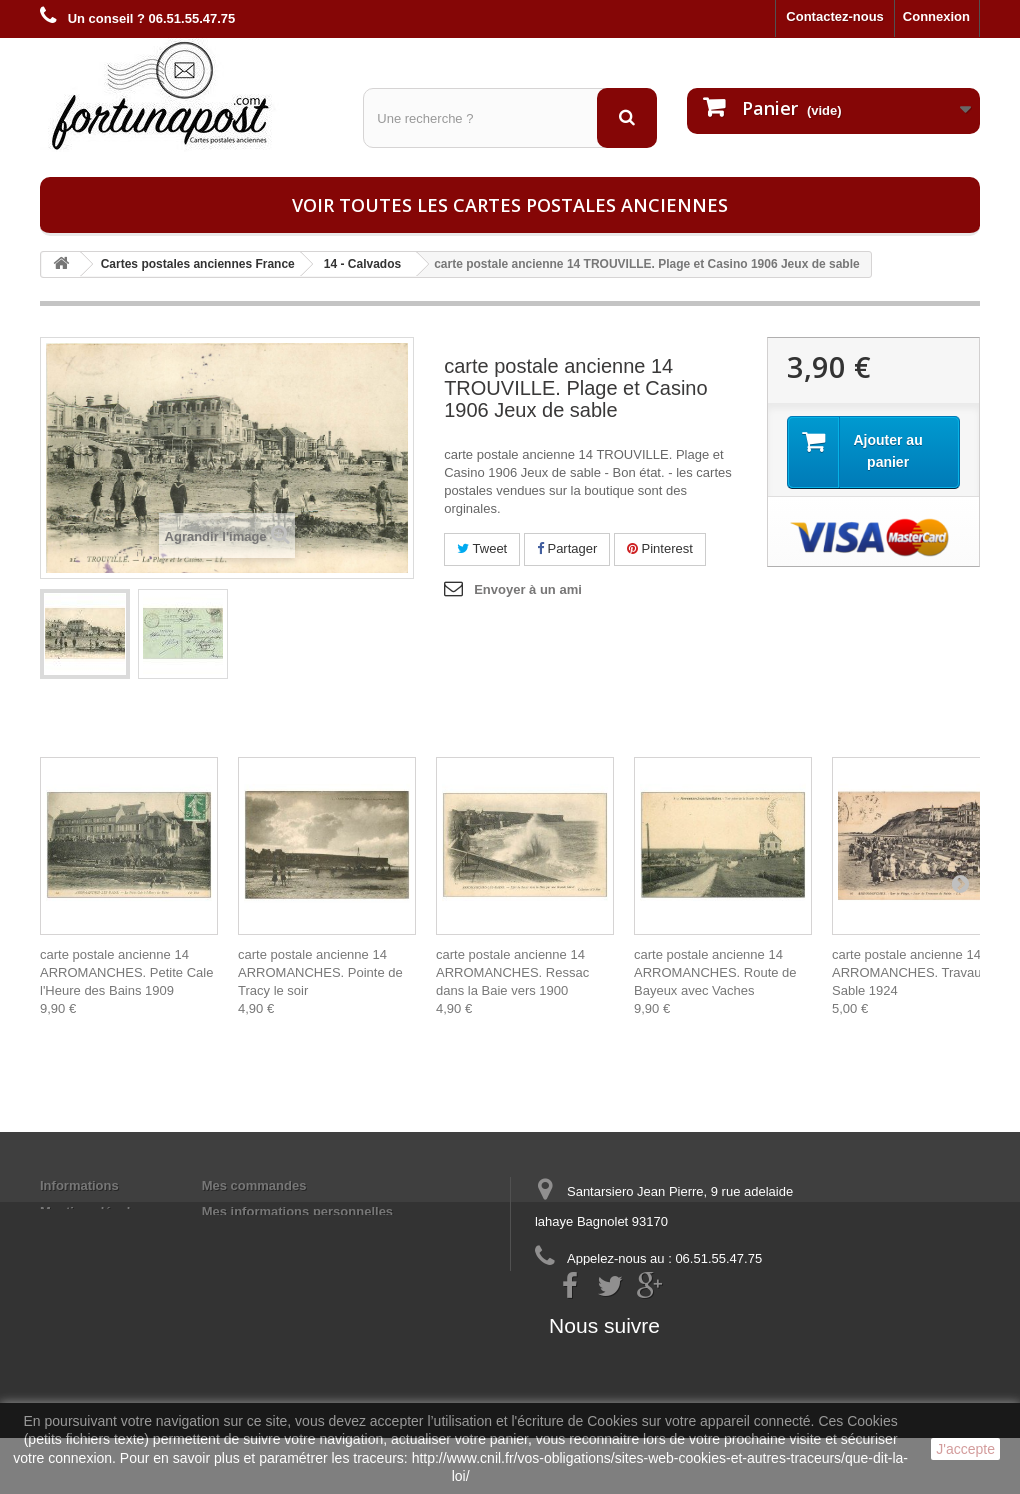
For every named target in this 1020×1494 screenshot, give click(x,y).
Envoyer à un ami (528, 589)
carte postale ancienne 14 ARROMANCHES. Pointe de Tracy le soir (320, 972)
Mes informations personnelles (297, 1211)
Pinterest (660, 548)
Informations (79, 1185)
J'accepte (965, 1449)
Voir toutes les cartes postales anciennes (510, 205)
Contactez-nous (835, 16)
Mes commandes (254, 1185)
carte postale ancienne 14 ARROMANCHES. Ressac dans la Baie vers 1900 (512, 972)
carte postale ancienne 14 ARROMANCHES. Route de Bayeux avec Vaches (715, 972)
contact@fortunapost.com (689, 1295)
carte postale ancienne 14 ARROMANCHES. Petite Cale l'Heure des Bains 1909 (126, 972)
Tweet (482, 548)
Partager (567, 548)
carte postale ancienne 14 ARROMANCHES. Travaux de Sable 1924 (919, 972)
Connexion (936, 16)
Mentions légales (92, 1211)
